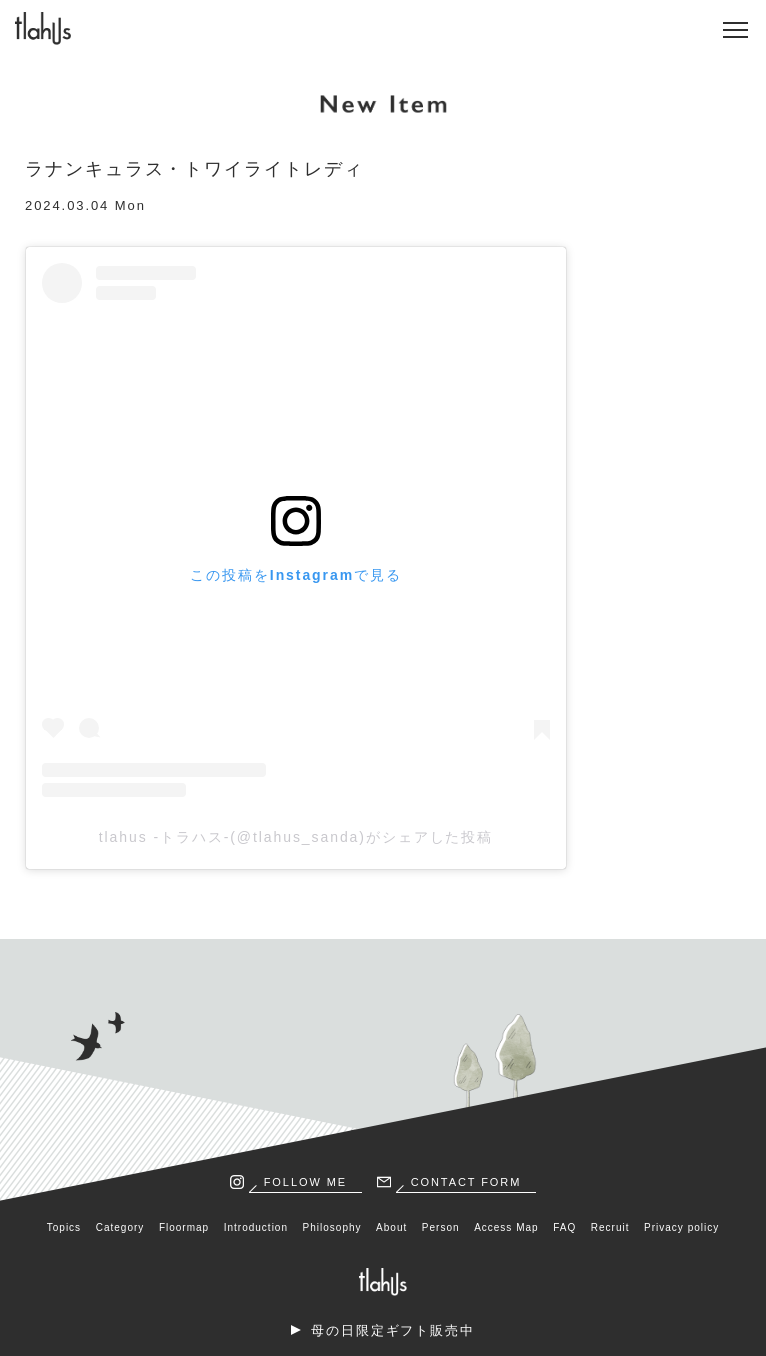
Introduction (256, 1227)
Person (441, 1227)
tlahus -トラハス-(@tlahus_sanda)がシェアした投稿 (296, 837)
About (391, 1227)
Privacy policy (681, 1227)
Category (120, 1227)
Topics (64, 1227)
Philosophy (332, 1227)
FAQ (564, 1227)
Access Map (506, 1227)
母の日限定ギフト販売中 (393, 1330)
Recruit (610, 1227)
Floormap (184, 1227)
